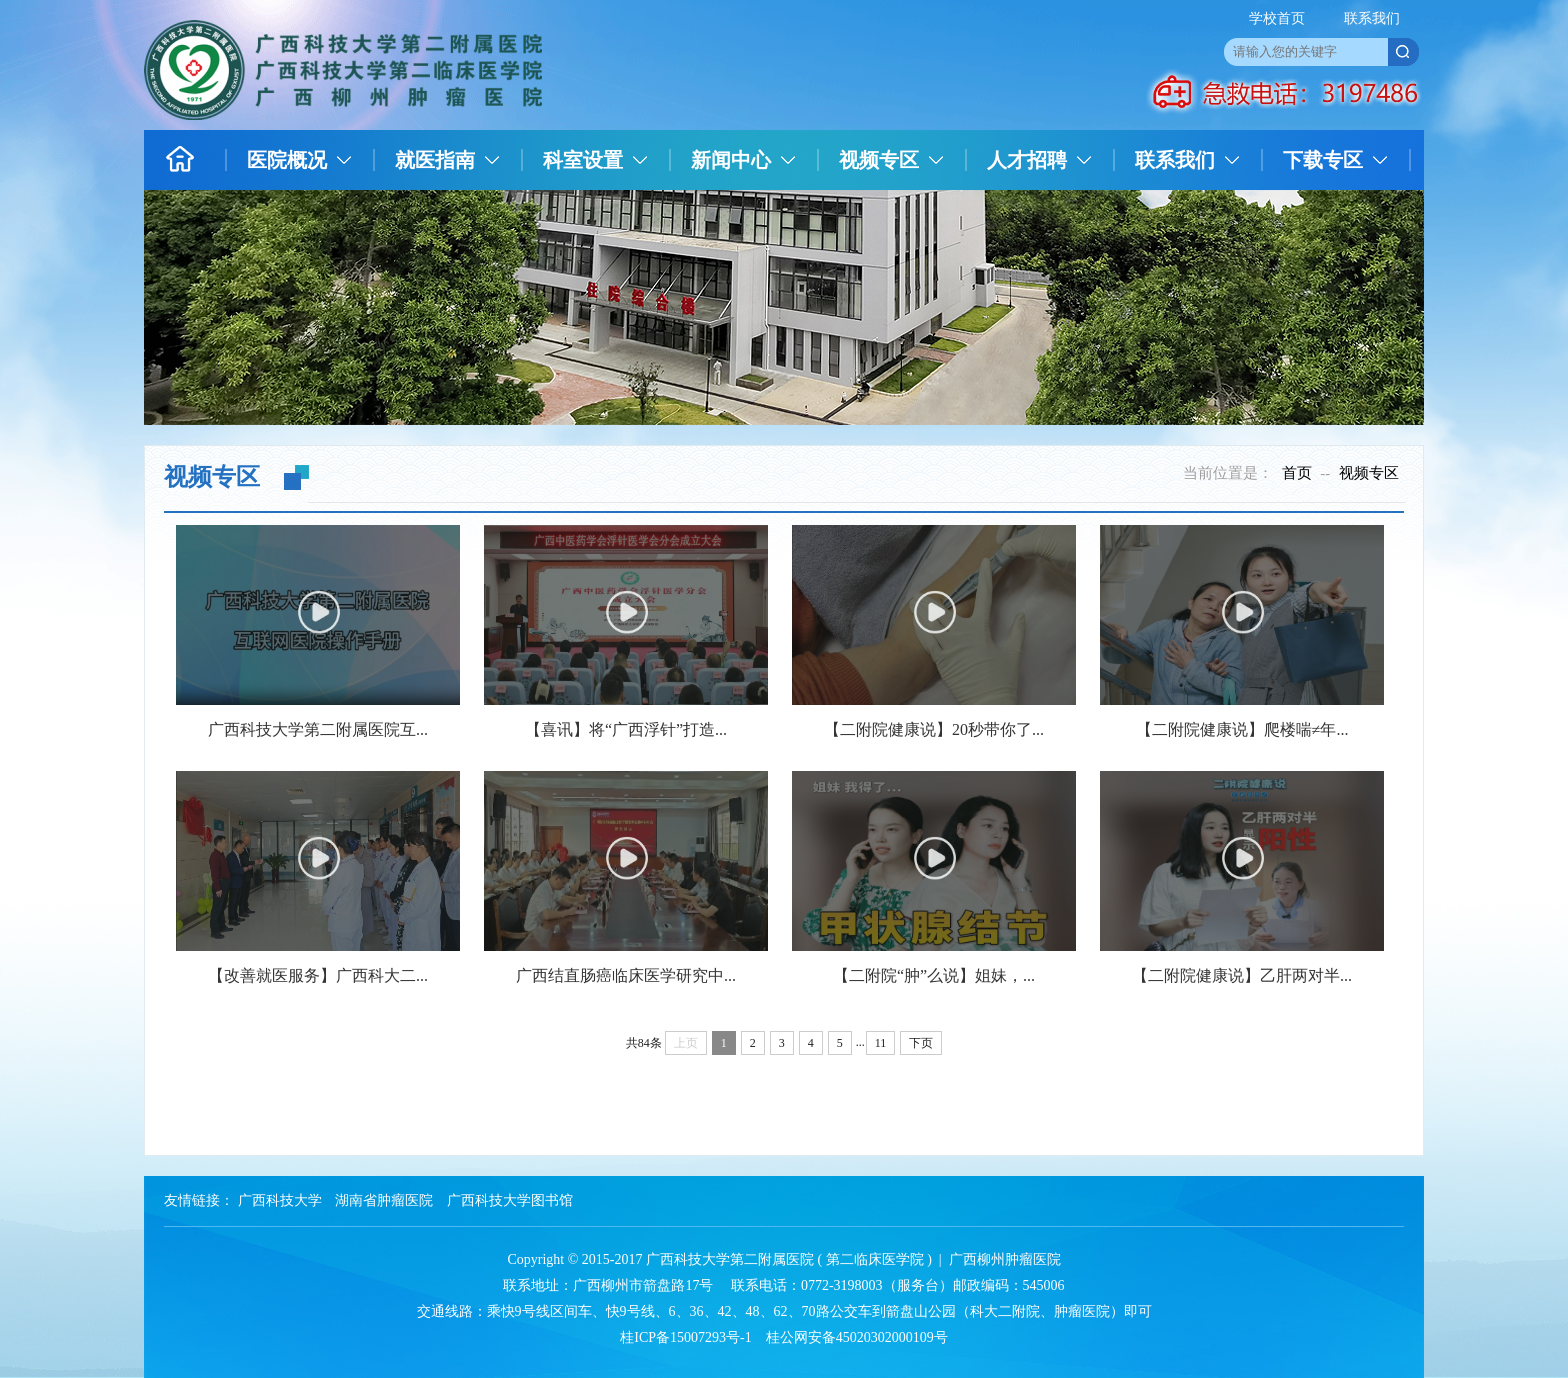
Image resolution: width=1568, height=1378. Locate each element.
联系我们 (1372, 18)
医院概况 (287, 160)
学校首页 (1277, 18)
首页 (1297, 473)
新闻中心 (731, 160)
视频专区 (879, 160)
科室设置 (583, 160)
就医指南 (435, 160)
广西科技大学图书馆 (510, 1200)
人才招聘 (1027, 160)
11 (881, 1043)
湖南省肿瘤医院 (384, 1200)
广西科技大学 (280, 1200)
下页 (921, 1043)
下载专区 (1323, 160)
